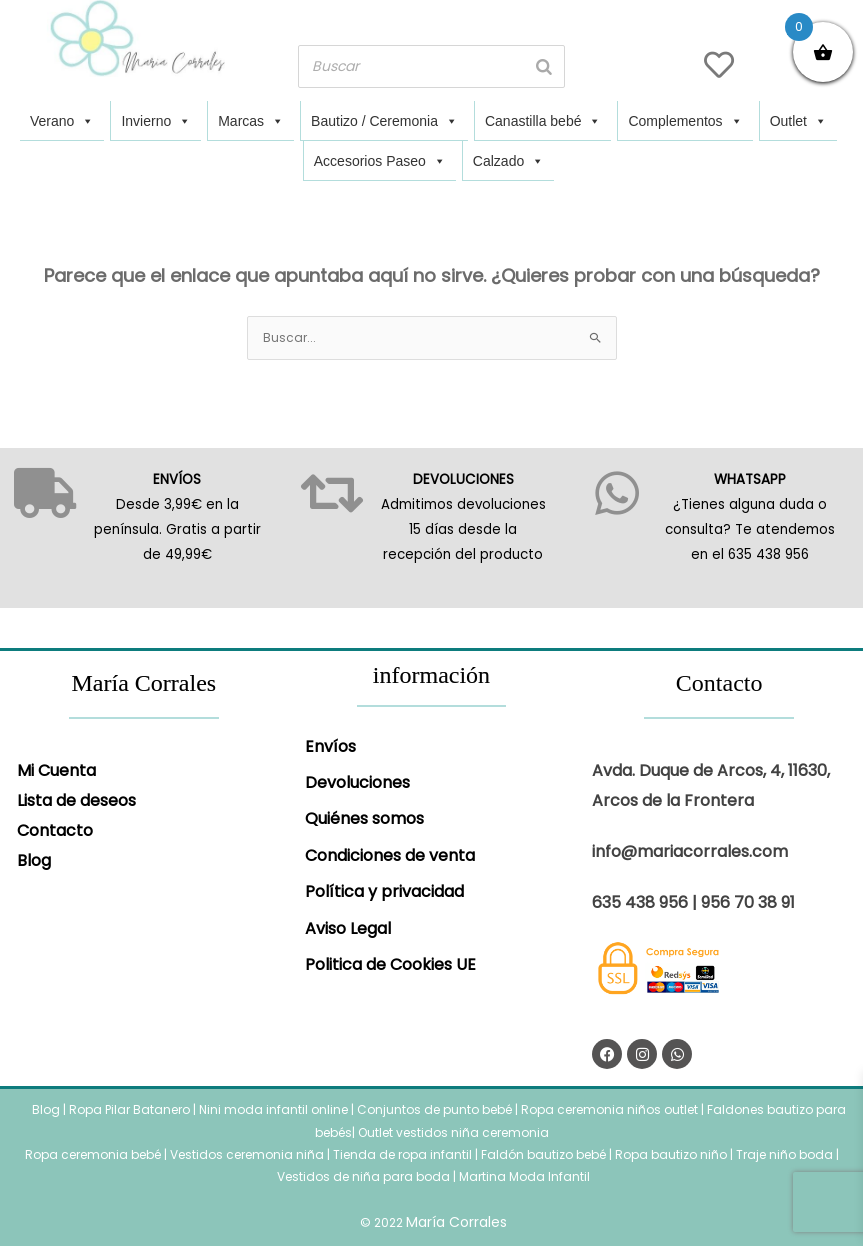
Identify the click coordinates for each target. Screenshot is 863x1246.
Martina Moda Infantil (524, 1176)
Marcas (251, 121)
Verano (62, 121)
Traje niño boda (784, 1154)
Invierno (156, 121)
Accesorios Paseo (380, 161)
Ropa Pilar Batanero (129, 1109)
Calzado (508, 161)
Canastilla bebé (543, 121)
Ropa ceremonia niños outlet (609, 1109)
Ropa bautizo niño (671, 1154)
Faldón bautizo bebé (543, 1154)
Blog (34, 860)
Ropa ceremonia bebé (93, 1154)
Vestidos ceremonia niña (247, 1154)
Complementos (685, 121)
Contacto (55, 830)
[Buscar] (544, 66)
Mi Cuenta (56, 770)
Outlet (798, 121)
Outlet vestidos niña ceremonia (453, 1132)
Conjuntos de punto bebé (434, 1109)
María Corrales (456, 1222)
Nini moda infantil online (275, 1109)
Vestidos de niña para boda (363, 1176)
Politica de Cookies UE (390, 964)
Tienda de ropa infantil (402, 1154)
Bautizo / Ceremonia (384, 121)
